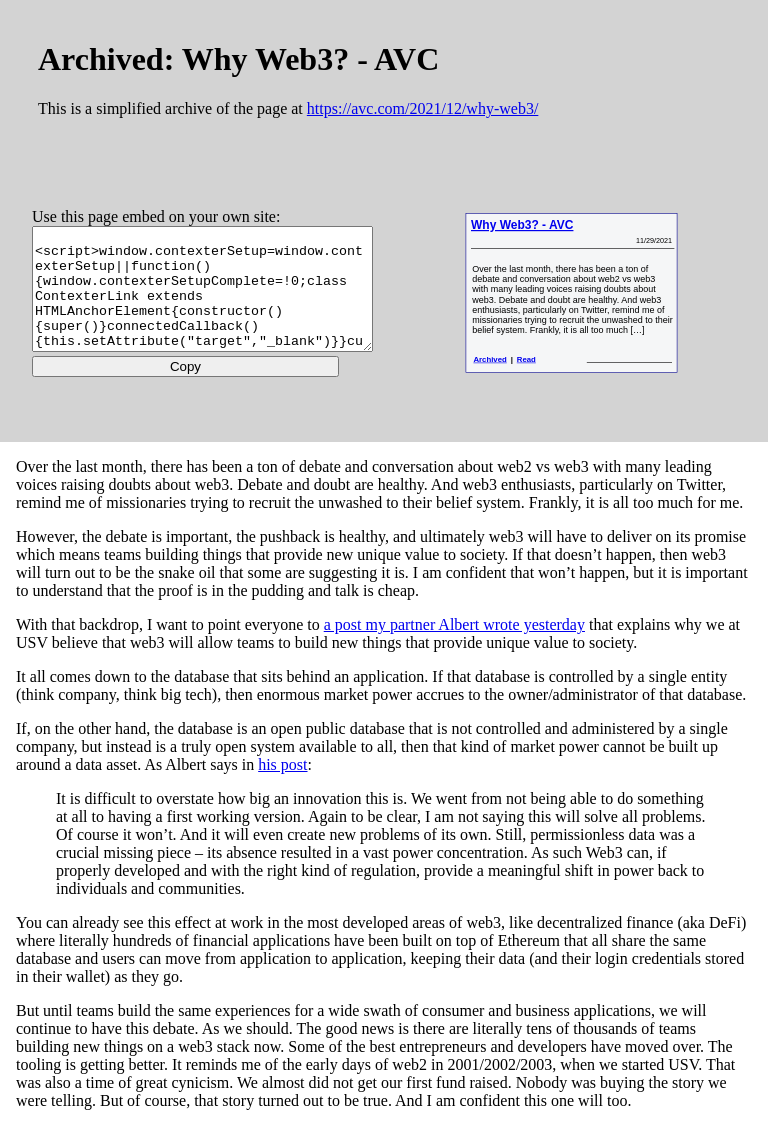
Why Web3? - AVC (554, 228)
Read (558, 372)
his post (282, 781)
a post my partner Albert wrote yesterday (454, 641)
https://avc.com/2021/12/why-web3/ (423, 108)
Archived (521, 372)
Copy (203, 387)
